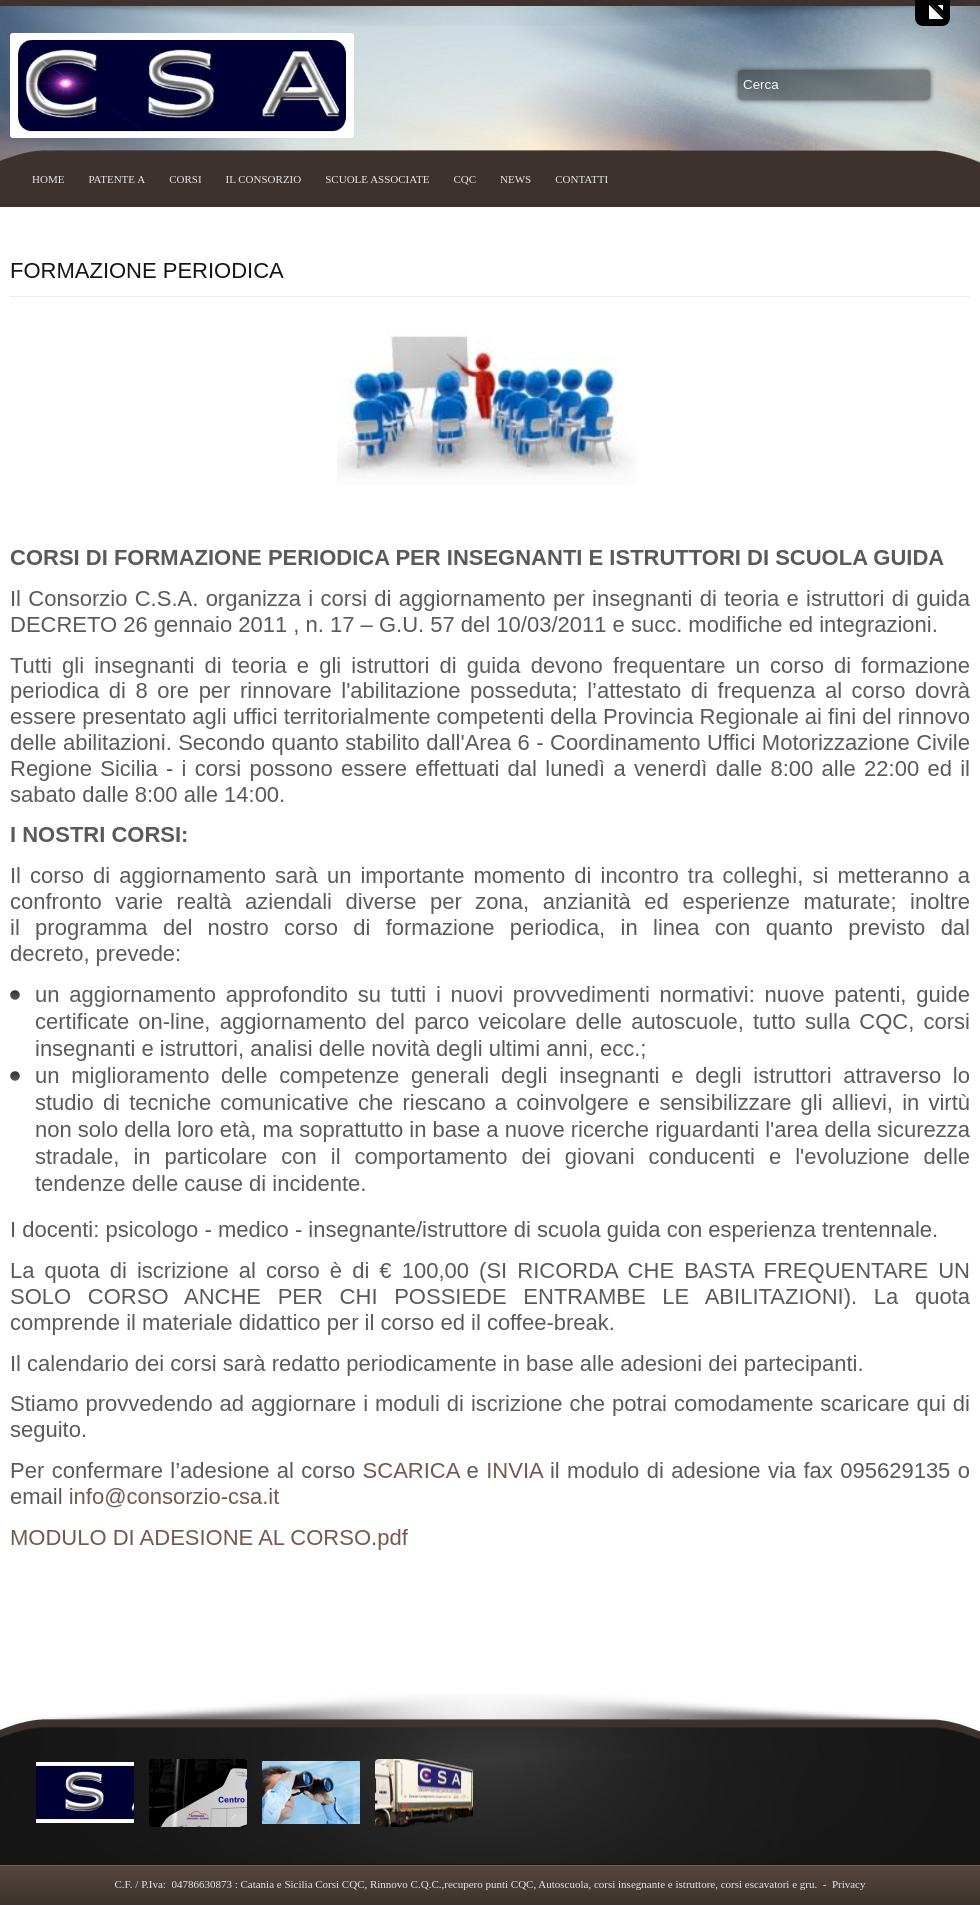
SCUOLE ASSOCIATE (377, 179)
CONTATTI (581, 179)
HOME (48, 179)
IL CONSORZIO (264, 179)
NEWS (515, 179)
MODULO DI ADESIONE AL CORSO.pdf (209, 1537)
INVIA (514, 1470)
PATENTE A (116, 179)
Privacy (849, 1884)
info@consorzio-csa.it (174, 1496)
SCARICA (411, 1470)
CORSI (185, 179)
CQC (464, 179)
